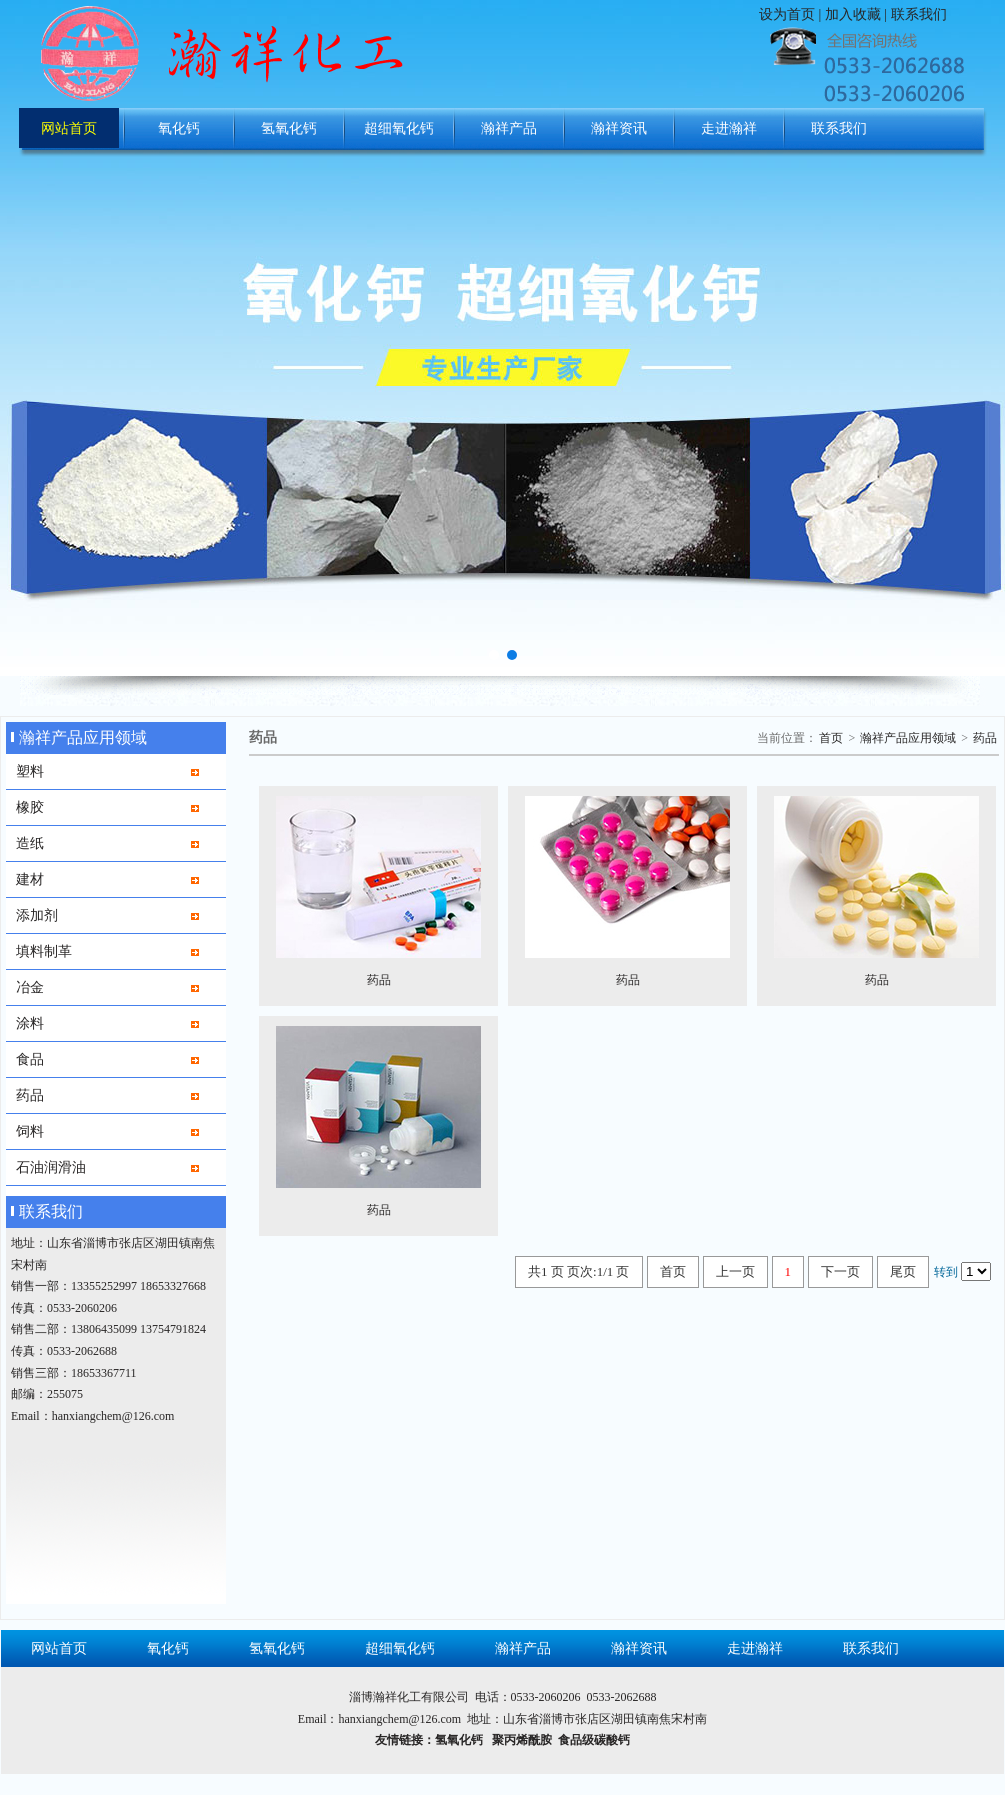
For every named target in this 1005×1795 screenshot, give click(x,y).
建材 (30, 879)
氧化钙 (179, 128)
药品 (30, 1095)
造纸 (30, 843)
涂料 (30, 1023)
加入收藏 (853, 14)
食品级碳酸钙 (594, 1740)
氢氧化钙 (289, 128)
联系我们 (919, 14)
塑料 (30, 771)
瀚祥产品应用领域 (908, 738)
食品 (30, 1059)
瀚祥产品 (509, 128)
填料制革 (44, 951)
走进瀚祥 (729, 128)
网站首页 (69, 128)
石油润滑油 (51, 1167)
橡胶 (30, 807)
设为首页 (787, 14)
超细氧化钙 (399, 128)
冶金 (30, 987)
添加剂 (37, 915)
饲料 (30, 1131)
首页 (831, 738)
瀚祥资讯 (619, 128)
